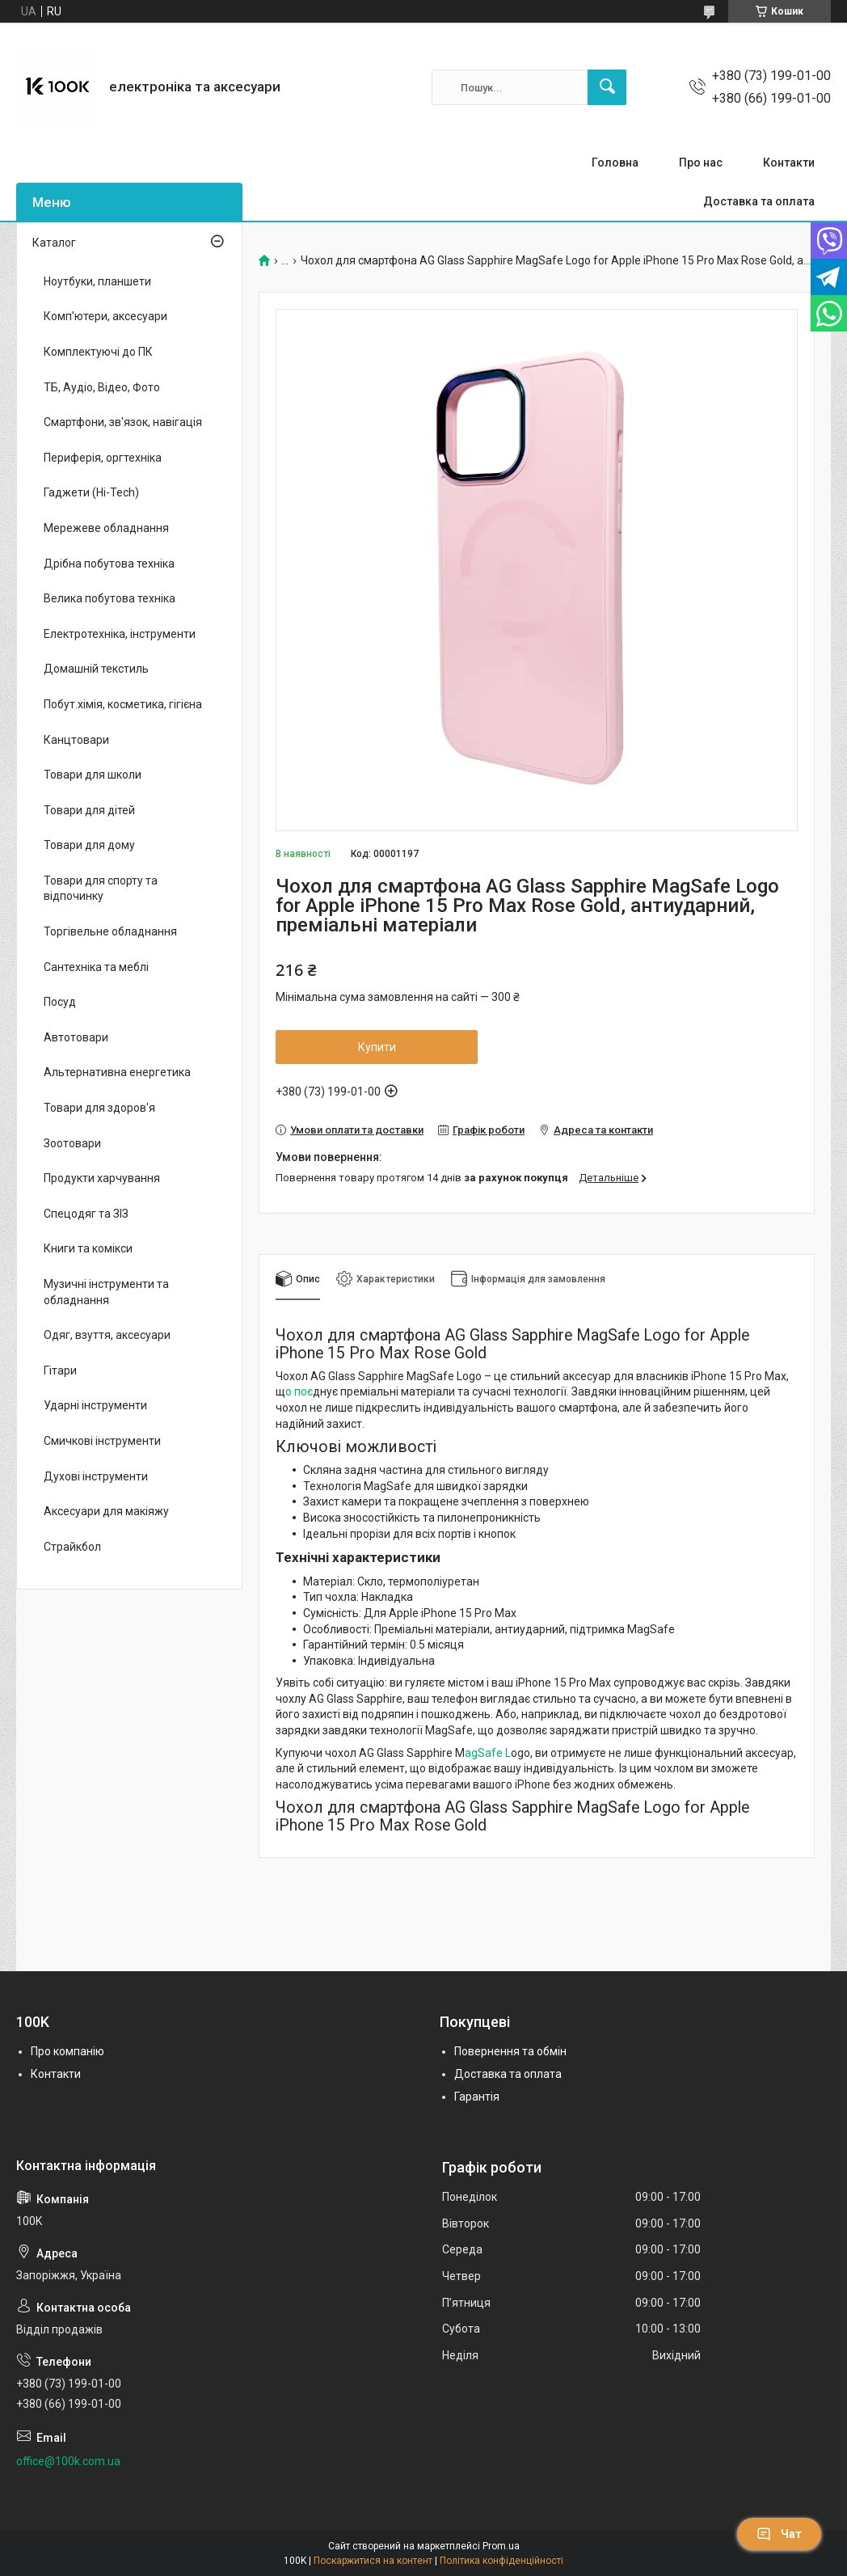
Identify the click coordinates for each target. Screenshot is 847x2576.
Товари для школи (92, 774)
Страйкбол (72, 1546)
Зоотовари (72, 1143)
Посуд (60, 1001)
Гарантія (476, 2096)
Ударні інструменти (95, 1405)
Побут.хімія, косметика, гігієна (123, 704)
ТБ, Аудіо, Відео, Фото (102, 387)
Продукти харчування (102, 1178)
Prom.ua (501, 2546)
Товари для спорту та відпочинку (101, 888)
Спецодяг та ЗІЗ (86, 1213)
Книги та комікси (88, 1248)
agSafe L (488, 1752)
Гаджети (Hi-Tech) (91, 492)
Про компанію (67, 2051)
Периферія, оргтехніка (103, 457)
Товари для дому (89, 844)
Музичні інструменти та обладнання (106, 1292)
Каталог (54, 242)
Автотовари (76, 1037)
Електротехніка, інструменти (120, 633)
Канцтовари (76, 739)
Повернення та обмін (510, 2051)
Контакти (789, 162)
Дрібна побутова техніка (109, 563)
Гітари (60, 1370)
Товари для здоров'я (99, 1107)
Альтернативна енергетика (117, 1072)
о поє (299, 1391)
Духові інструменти (96, 1476)
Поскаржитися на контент (373, 2560)
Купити (377, 1047)
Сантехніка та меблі (96, 967)
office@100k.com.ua (68, 2461)
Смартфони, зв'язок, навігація (123, 422)
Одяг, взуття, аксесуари (107, 1334)
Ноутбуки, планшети (97, 281)
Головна (615, 162)
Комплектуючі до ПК (98, 351)
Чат (779, 2534)
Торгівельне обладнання (110, 931)
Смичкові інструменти (102, 1440)
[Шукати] (607, 87)
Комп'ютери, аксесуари (105, 316)
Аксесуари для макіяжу (106, 1511)
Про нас (701, 162)
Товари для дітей (89, 810)
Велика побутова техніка (109, 598)
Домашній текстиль (96, 668)
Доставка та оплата (759, 201)
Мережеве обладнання (106, 528)
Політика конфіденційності (501, 2560)
